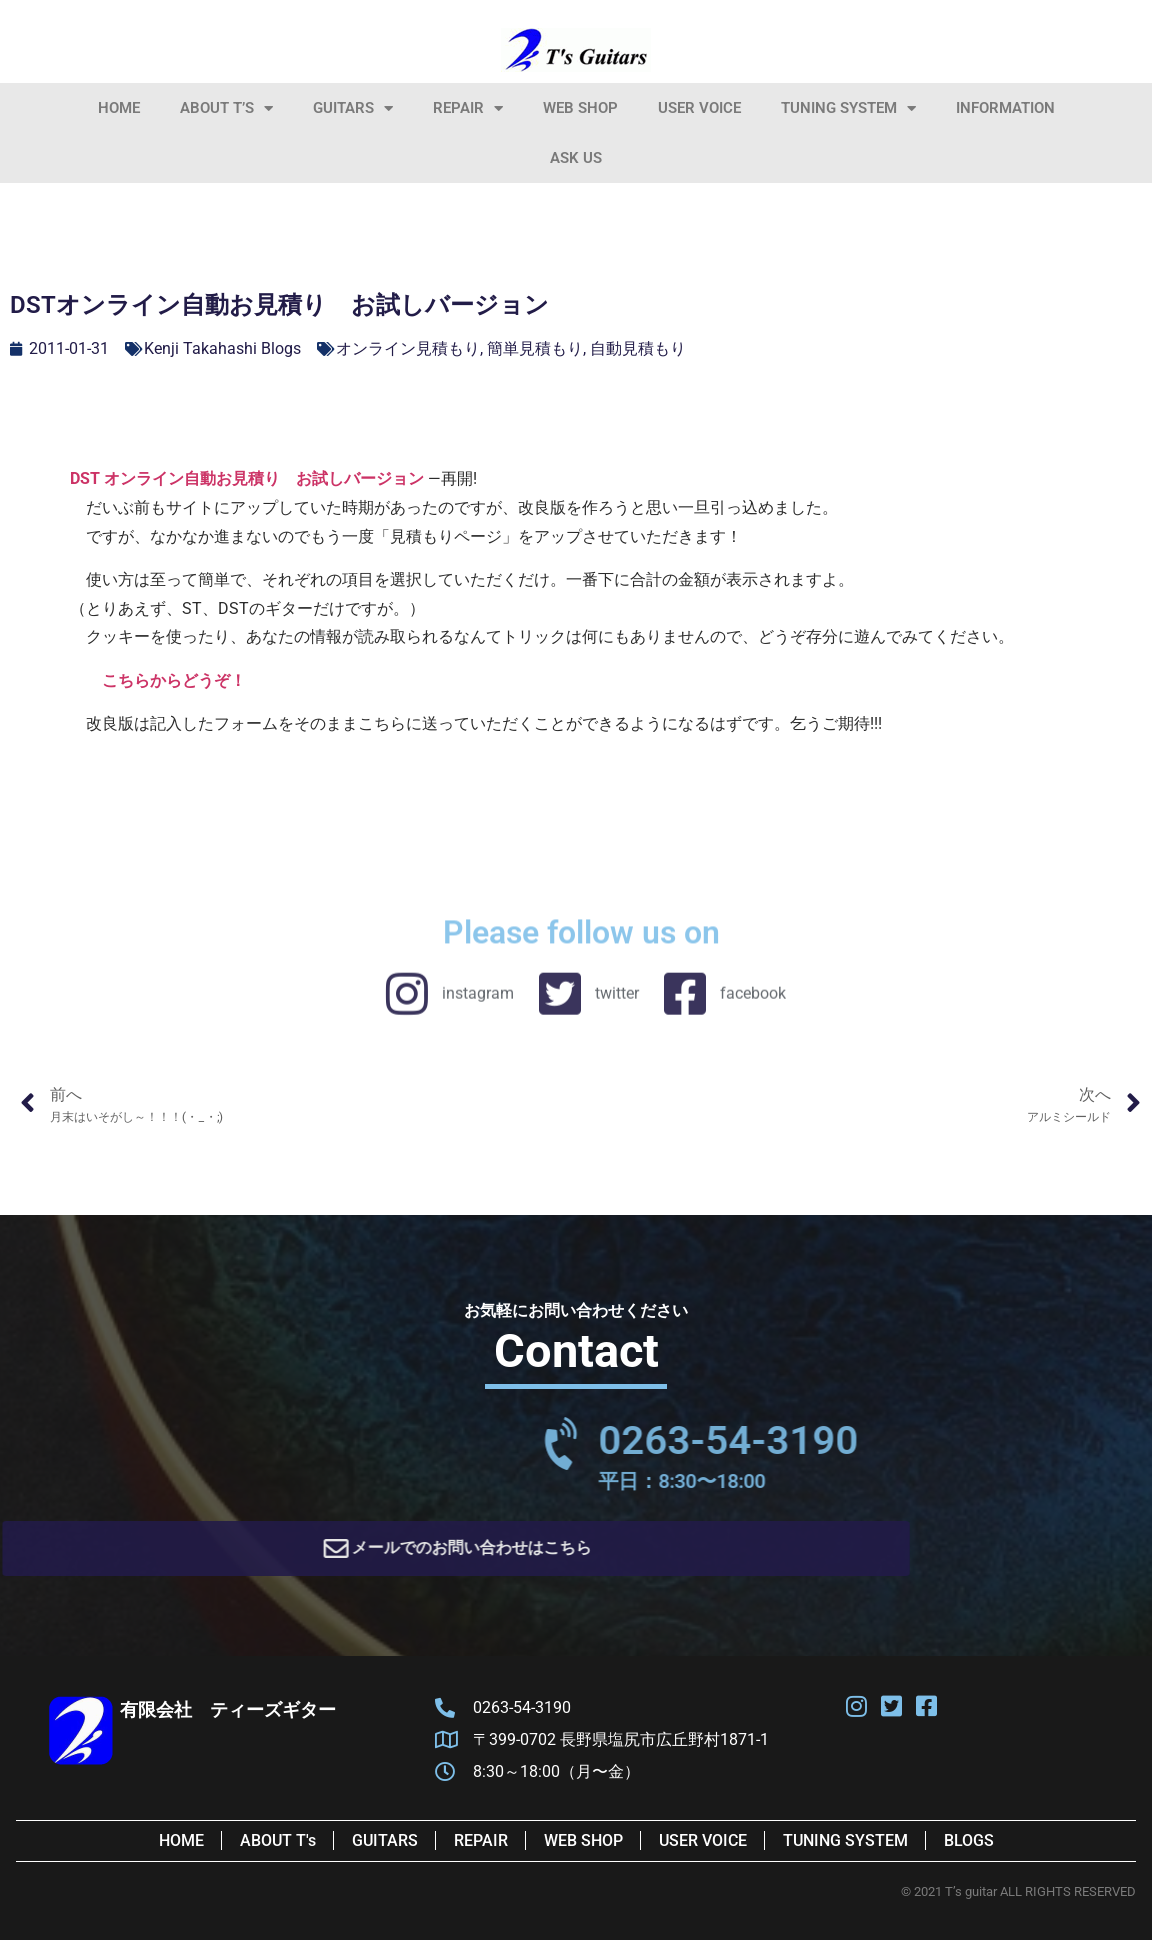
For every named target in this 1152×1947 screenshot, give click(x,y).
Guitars (353, 108)
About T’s (226, 108)
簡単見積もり (535, 348)
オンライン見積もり (408, 348)
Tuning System (848, 108)
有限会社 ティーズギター (228, 1716)
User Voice (699, 108)
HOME (119, 108)
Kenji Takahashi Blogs (222, 348)
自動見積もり (638, 348)
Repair (468, 108)
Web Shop (580, 108)
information (1005, 108)
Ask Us (576, 158)
